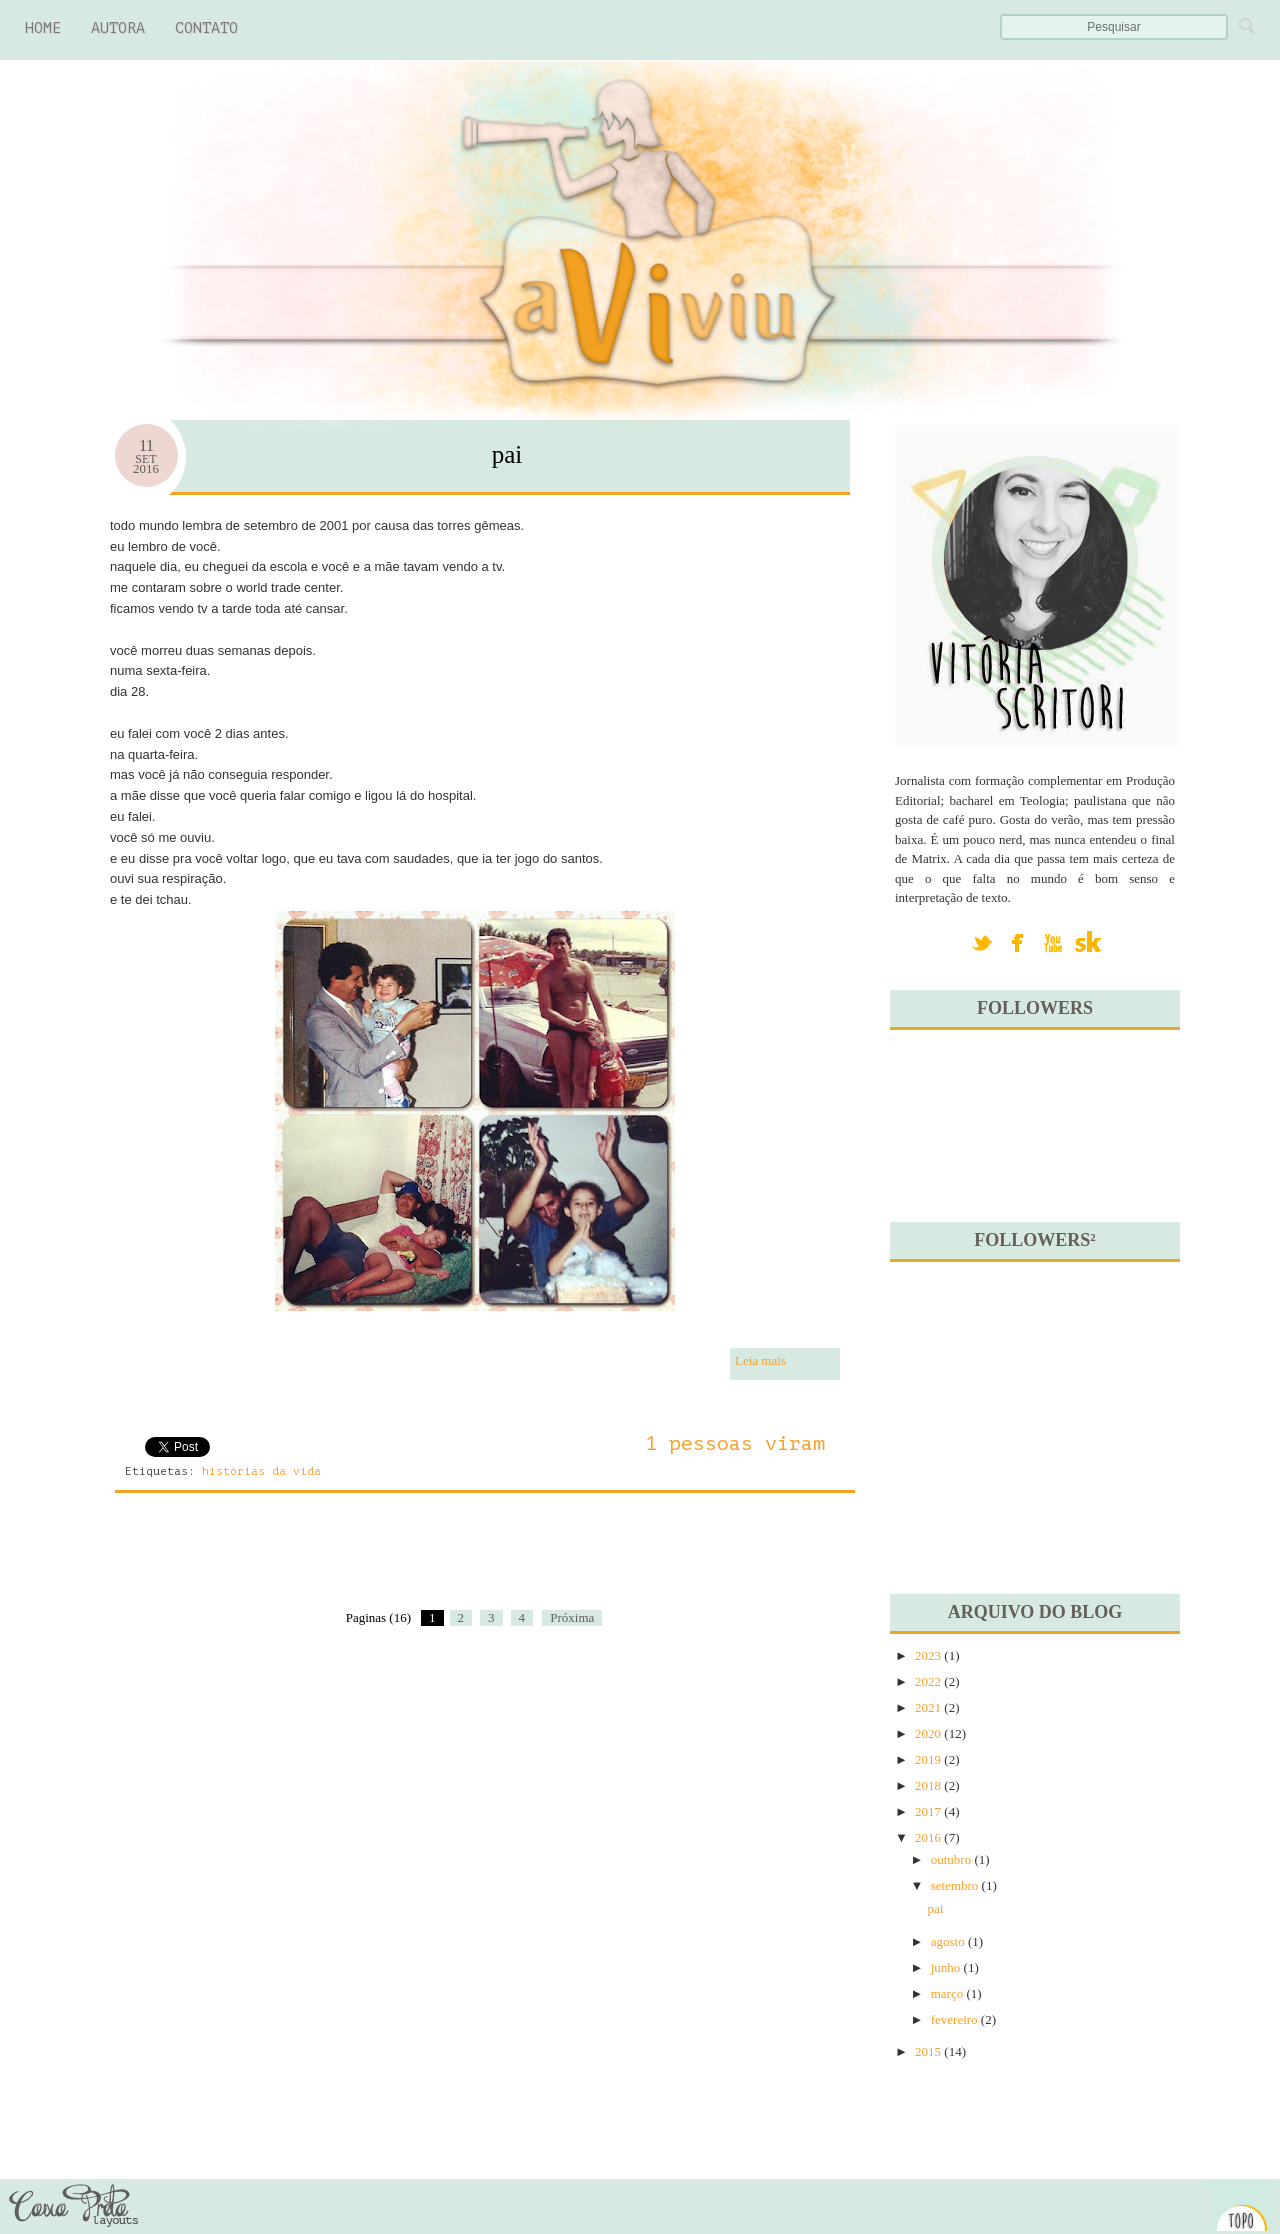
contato (206, 28)
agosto (948, 1941)
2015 (928, 2051)
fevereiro (954, 2019)
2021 (928, 1707)
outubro (951, 1859)
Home (43, 28)
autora (118, 28)
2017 (928, 1811)
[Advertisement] (334, 1563)
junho (946, 1967)
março (947, 1993)
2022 (928, 1681)
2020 (928, 1733)
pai (507, 454)
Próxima (572, 1617)
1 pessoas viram (735, 1443)
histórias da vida (261, 1471)
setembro (955, 1885)
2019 (928, 1759)
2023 (928, 1655)
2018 (928, 1785)
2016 (928, 1837)
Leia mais (760, 1360)
